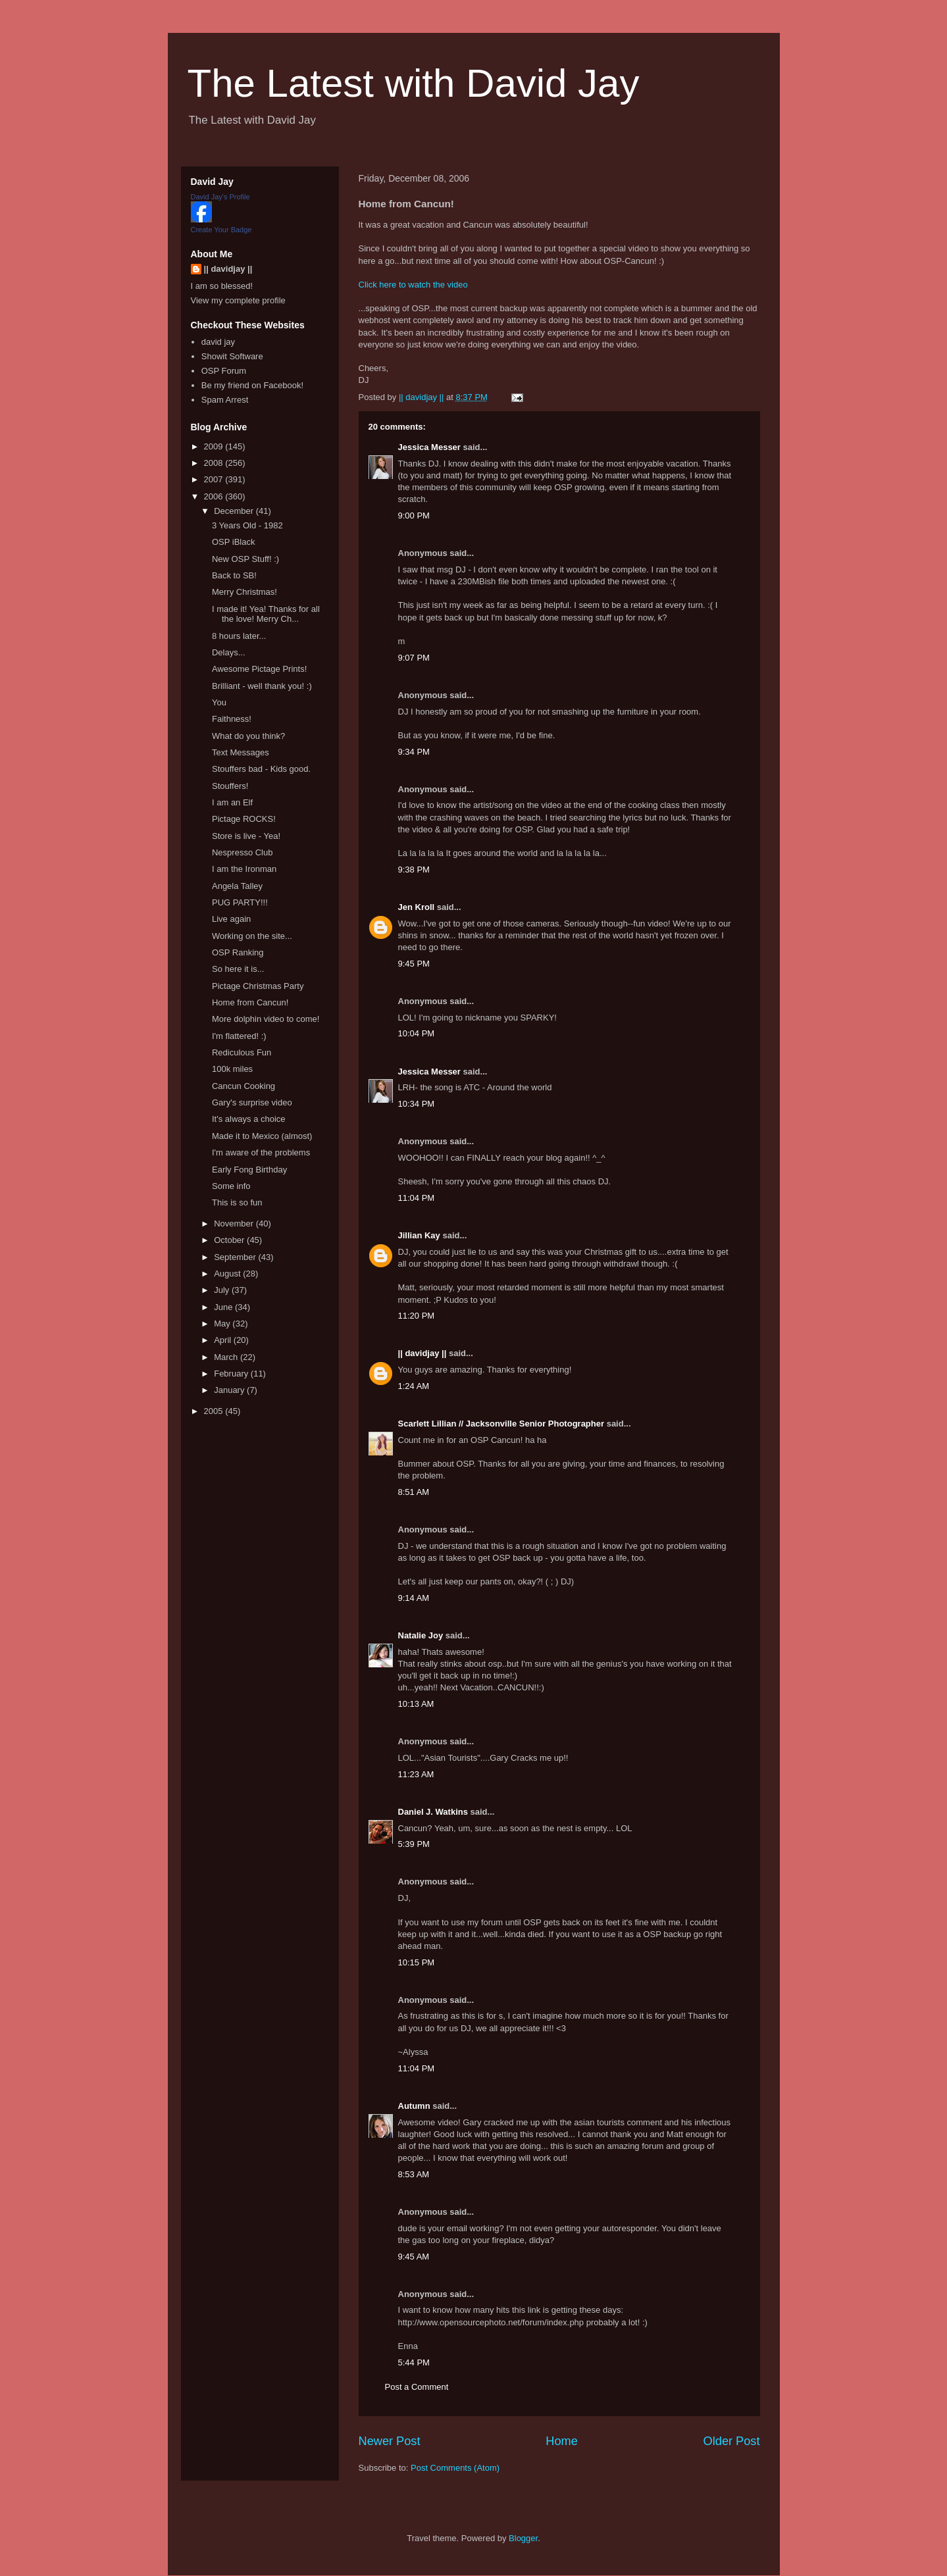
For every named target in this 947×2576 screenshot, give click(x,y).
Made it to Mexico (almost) (262, 1136)
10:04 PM (416, 1033)
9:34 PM (414, 752)
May (223, 1323)
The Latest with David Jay (414, 83)
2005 (215, 1411)
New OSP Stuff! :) (245, 559)
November (235, 1223)
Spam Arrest (225, 400)
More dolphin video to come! (265, 1019)
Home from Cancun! (250, 1002)
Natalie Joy (421, 1635)
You (219, 702)
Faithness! (231, 719)
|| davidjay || (422, 1353)
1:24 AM (414, 1386)
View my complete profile (238, 300)
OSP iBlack (233, 542)
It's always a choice (249, 1119)
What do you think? (248, 736)
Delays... (228, 652)
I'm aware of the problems (261, 1152)
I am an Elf (232, 802)
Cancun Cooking (243, 1086)
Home (562, 2441)
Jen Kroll (416, 907)
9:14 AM (414, 1598)
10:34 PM (416, 1104)
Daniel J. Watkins (433, 1812)
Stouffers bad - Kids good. (261, 769)
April (224, 1340)
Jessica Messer (429, 447)
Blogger (523, 2538)
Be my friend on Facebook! (252, 385)
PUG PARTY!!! (240, 902)
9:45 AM (414, 2256)
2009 (215, 446)
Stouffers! (230, 786)
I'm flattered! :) (239, 1036)
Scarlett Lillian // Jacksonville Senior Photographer (501, 1423)
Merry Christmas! (244, 592)
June (224, 1307)
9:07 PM (414, 658)
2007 (215, 479)
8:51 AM (414, 1492)
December (235, 511)
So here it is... (238, 969)
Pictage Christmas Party (257, 986)
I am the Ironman (244, 869)
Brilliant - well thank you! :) (262, 686)
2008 (215, 463)
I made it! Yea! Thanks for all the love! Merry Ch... (266, 614)
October (230, 1240)
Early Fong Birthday (249, 1169)
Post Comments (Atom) (455, 2468)
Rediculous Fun (241, 1052)
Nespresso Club (242, 852)
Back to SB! (234, 575)
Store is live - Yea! (246, 836)
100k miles (232, 1069)
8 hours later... (239, 636)
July (223, 1290)
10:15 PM (416, 1962)
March (227, 1357)
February (232, 1373)
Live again (231, 919)
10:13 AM (416, 1704)
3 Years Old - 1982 (247, 525)
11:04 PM (416, 1198)
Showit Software (232, 356)
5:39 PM (414, 1844)
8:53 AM (414, 2174)
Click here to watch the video (413, 285)
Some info (231, 1186)
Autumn (414, 2106)
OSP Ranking (238, 952)
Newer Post (390, 2441)
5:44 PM (414, 2362)
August (228, 1273)
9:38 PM (414, 869)
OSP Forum (223, 371)
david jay (218, 342)
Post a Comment (417, 2387)
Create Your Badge (221, 230)
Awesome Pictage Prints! (259, 669)
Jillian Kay (419, 1235)
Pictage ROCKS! (244, 819)
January (230, 1390)
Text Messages (240, 752)
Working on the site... (252, 936)
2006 (215, 496)
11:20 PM (416, 1316)
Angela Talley (237, 886)
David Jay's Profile (220, 197)
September (236, 1257)
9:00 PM (414, 515)
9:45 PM (414, 964)
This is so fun (237, 1202)
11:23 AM (416, 1774)
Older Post (732, 2441)
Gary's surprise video (252, 1102)
